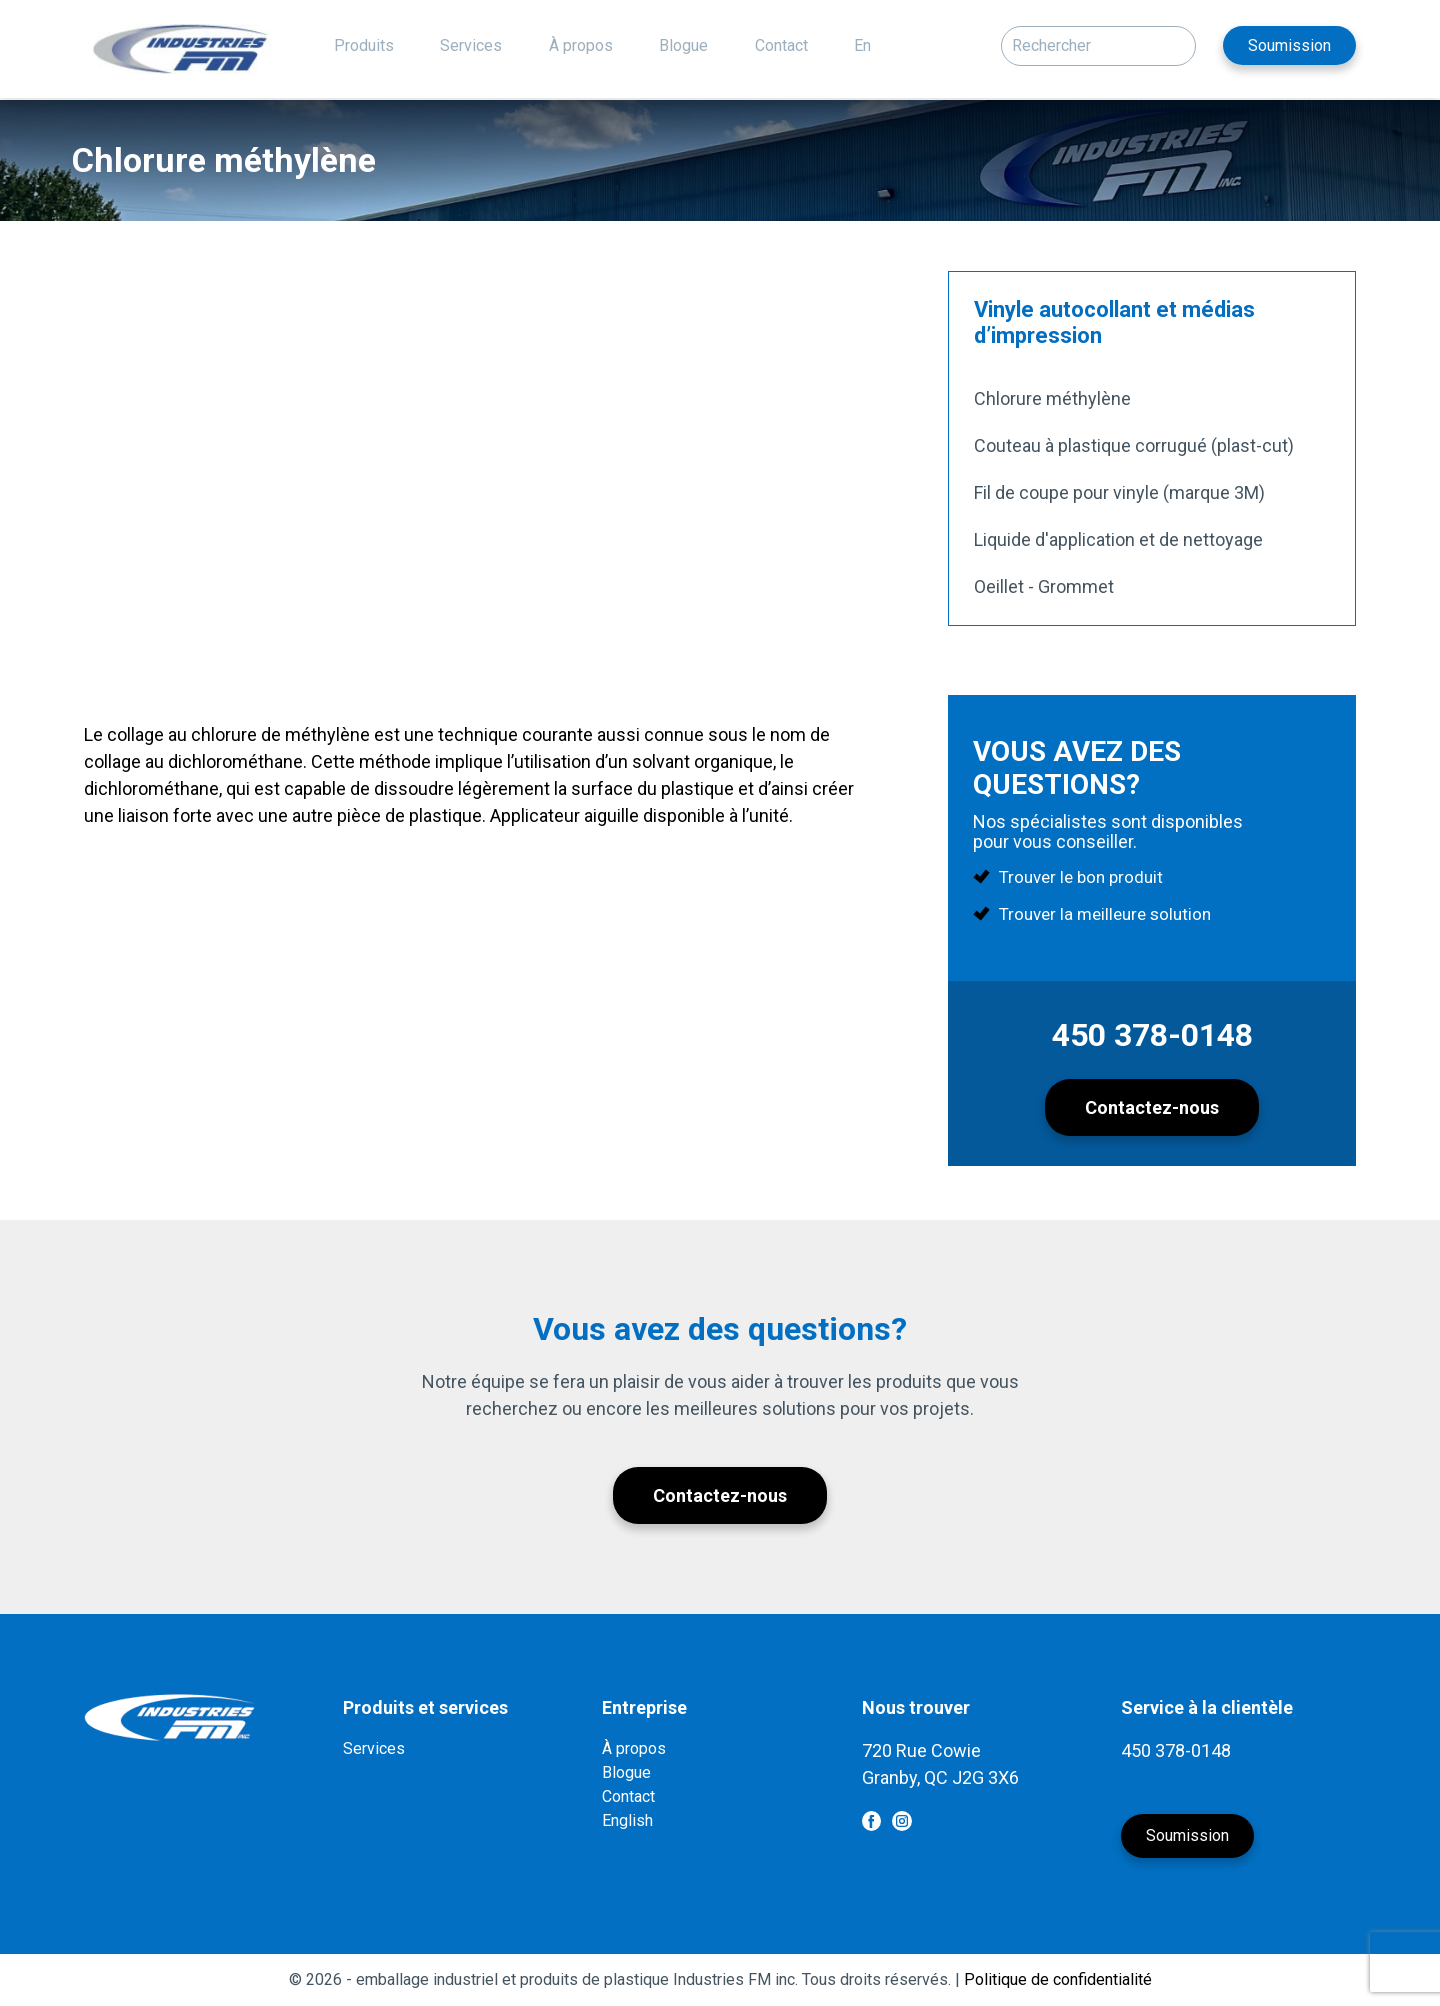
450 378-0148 (1152, 1035)
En (862, 45)
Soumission (1289, 45)
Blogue (683, 45)
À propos (581, 45)
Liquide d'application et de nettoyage (1118, 539)
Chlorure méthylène (1052, 398)
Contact (781, 45)
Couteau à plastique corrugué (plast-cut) (1134, 445)
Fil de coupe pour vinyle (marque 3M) (1119, 492)
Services (471, 45)
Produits (364, 45)
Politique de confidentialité (1058, 1979)
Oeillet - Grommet (1044, 586)
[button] (1176, 41)
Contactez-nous (1152, 1107)
